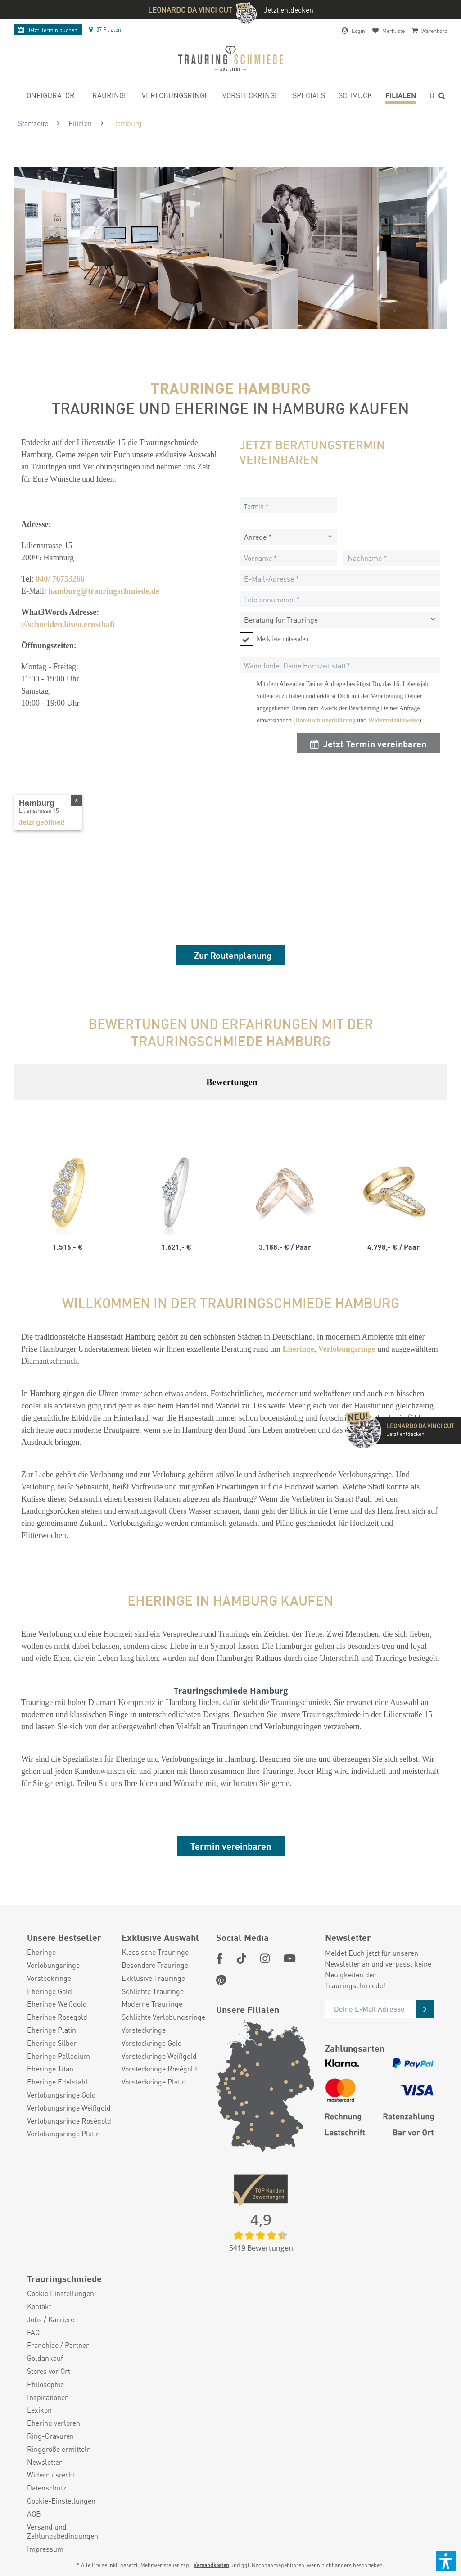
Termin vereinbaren (230, 1845)
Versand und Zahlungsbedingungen (62, 2531)
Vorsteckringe (49, 1978)
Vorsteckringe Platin (154, 2081)
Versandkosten (211, 2565)
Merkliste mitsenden (282, 639)
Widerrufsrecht (51, 2474)
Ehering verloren (53, 2422)
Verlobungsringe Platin (63, 2133)
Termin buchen (47, 30)
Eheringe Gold (49, 1991)
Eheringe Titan (50, 2068)
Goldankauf (45, 2358)
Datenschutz (46, 2487)
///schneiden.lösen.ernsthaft (68, 624)
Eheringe (41, 1952)
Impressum (45, 2548)
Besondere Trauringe (155, 1965)
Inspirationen (48, 2397)
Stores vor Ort (48, 2371)
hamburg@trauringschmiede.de (104, 591)
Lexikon (39, 2409)
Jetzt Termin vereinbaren (368, 743)
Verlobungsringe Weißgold (69, 2107)
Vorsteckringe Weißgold (159, 2056)
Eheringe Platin (51, 2030)
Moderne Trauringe (152, 2003)
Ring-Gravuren (50, 2436)
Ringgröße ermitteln (59, 2449)
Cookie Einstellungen (60, 2293)
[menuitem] (48, 96)
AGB (34, 2513)
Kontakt (39, 2306)
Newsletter (44, 2462)
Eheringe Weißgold (57, 2003)
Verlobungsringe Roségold (69, 2120)
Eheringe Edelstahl (57, 2081)
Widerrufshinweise (393, 720)
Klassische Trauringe (155, 1952)
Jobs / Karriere (50, 2319)
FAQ (33, 2332)
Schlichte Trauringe (153, 1991)
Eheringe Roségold (57, 2016)
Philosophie (45, 2384)
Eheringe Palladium (58, 2056)
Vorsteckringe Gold (152, 2043)
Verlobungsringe (53, 1965)
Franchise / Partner (58, 2345)
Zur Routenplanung (232, 954)
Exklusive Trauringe (153, 1978)
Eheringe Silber (52, 2043)
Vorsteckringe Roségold (159, 2068)
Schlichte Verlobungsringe (163, 2016)
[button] (446, 2561)
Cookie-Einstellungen (61, 2500)
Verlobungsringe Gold (61, 2094)
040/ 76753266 (60, 578)
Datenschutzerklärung (325, 720)
